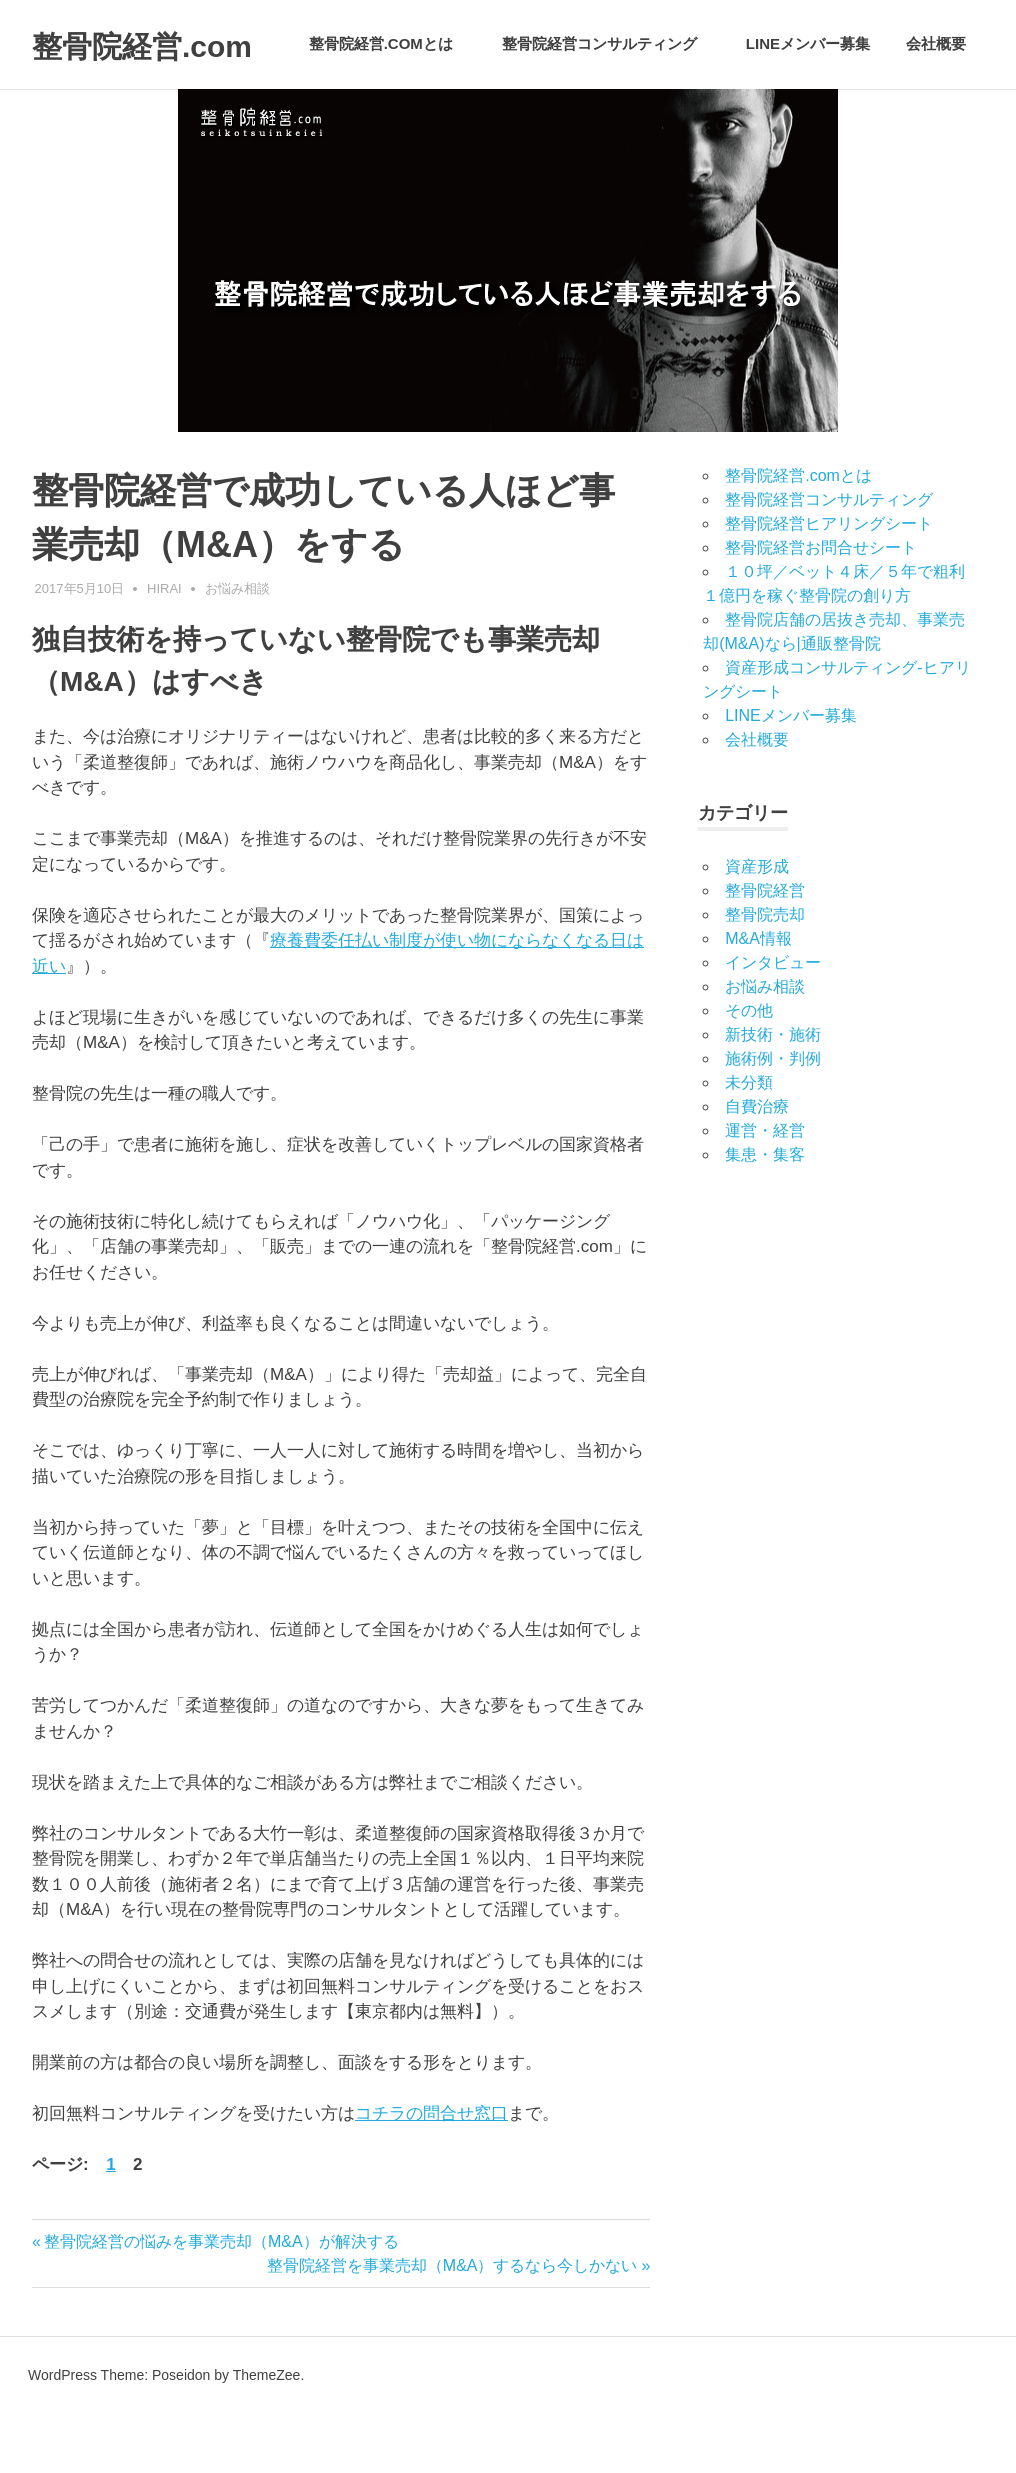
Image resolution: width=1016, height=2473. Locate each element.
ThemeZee (267, 2434)
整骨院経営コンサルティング (610, 117)
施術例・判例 (773, 1117)
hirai (164, 646)
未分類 (749, 1141)
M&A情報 (758, 997)
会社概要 (936, 117)
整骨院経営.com (171, 44)
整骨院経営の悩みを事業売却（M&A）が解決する (221, 2299)
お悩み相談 (237, 646)
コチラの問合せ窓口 (431, 2172)
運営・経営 (765, 1189)
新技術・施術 (773, 1093)
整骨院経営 (765, 949)
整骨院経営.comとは (391, 117)
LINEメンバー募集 (808, 117)
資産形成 (757, 925)
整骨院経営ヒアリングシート (829, 582)
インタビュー (773, 1021)
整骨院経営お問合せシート (821, 606)
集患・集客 (765, 1213)
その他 (749, 1069)
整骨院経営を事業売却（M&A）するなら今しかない (452, 2323)
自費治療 (757, 1165)
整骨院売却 (765, 973)
